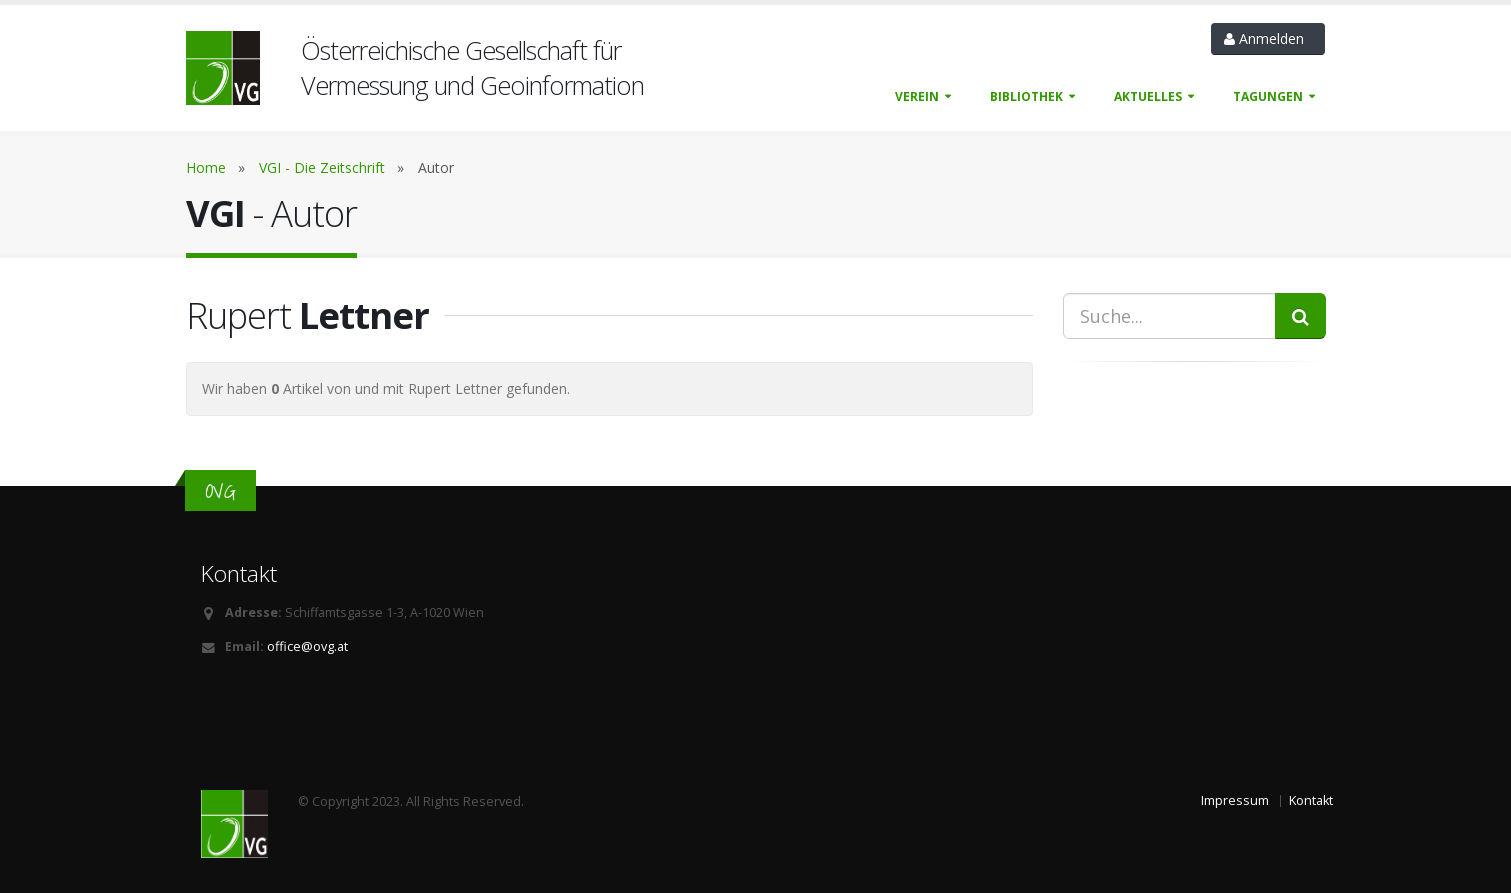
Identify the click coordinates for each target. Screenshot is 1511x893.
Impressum (1235, 800)
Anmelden (1268, 38)
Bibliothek (1026, 96)
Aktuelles (1148, 96)
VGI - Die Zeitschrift (322, 167)
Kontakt (1311, 800)
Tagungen (1268, 96)
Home (206, 167)
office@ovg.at (307, 646)
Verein (917, 96)
